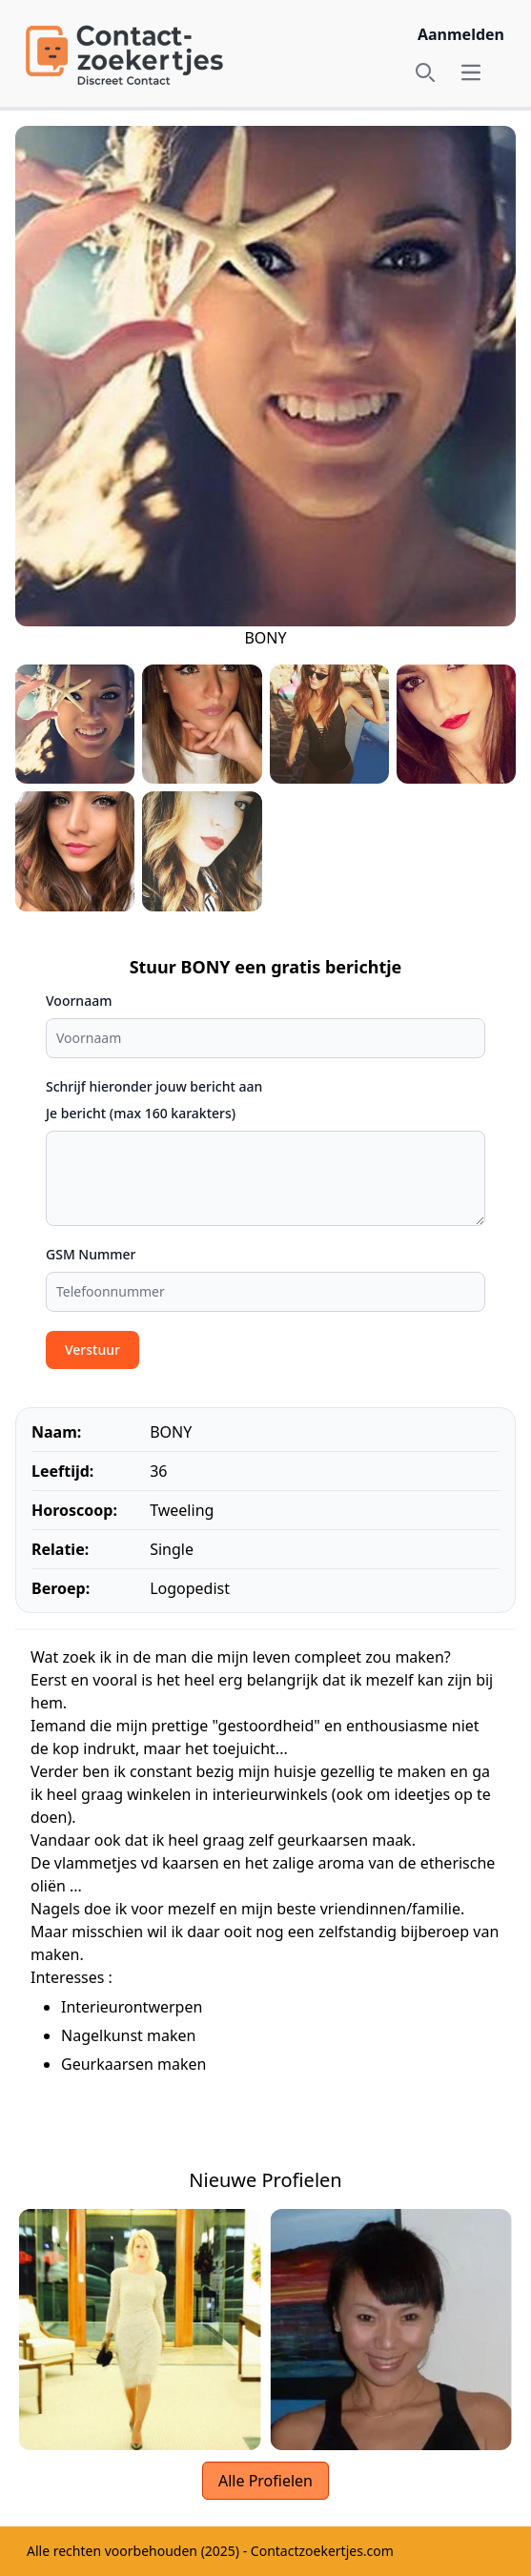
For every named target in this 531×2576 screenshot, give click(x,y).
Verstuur (92, 1349)
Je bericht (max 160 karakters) (140, 1113)
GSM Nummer (91, 1254)
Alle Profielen (265, 2480)
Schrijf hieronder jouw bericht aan (154, 1086)
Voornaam (79, 1001)
